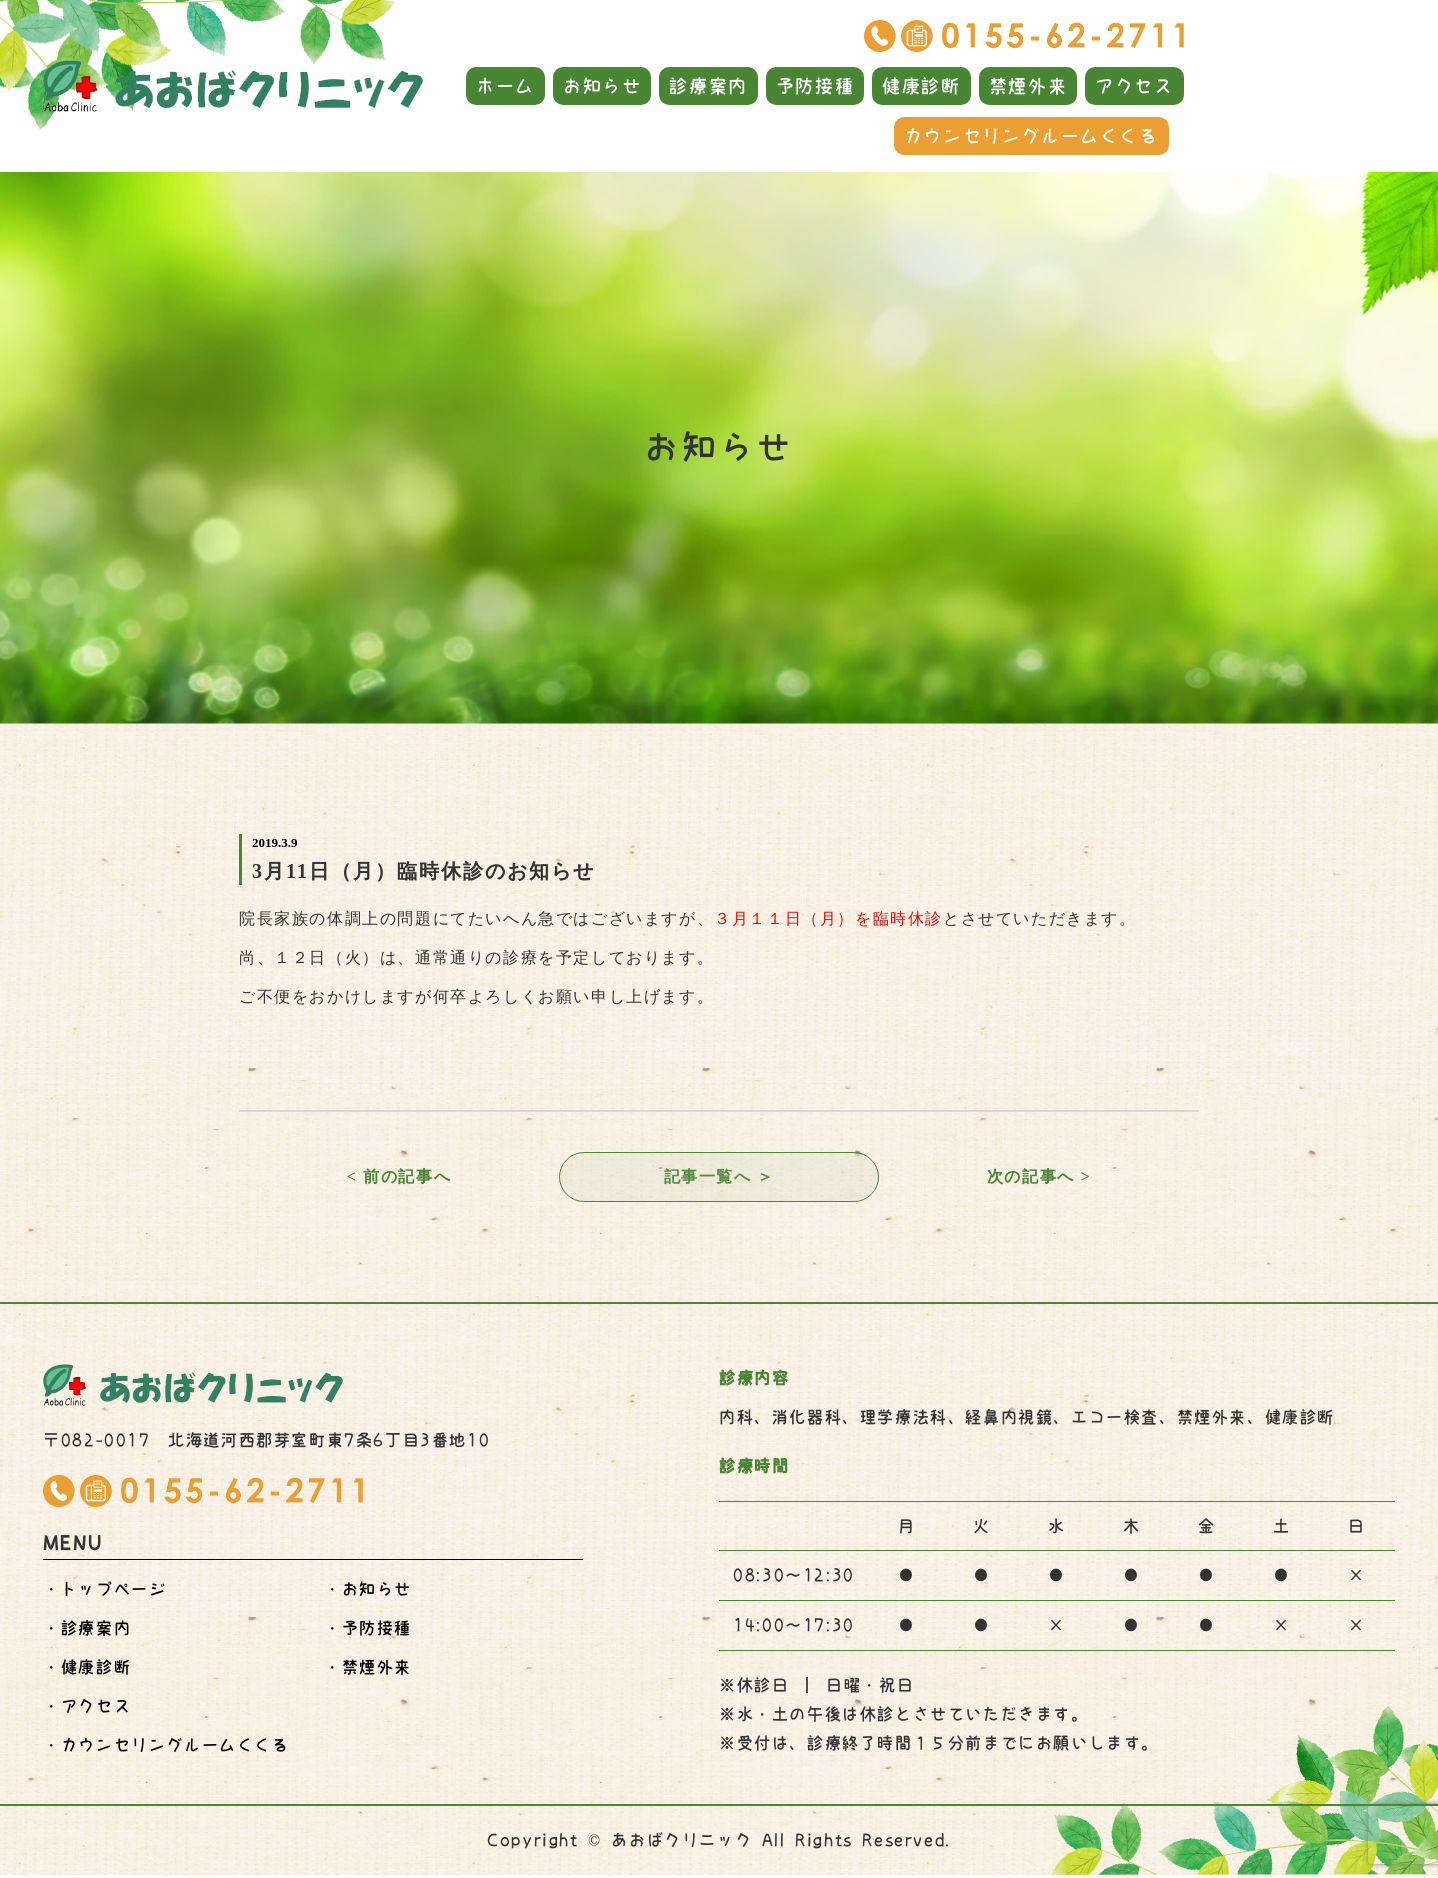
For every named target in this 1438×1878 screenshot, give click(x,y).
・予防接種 (368, 1631)
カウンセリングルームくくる (1031, 136)
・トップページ (104, 1592)
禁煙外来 (1028, 86)
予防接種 (815, 86)
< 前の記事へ (399, 1177)
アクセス (1134, 86)
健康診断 (921, 86)
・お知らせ (368, 1592)
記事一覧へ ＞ (718, 1177)
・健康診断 (87, 1670)
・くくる (166, 1748)
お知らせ (602, 86)
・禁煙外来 (368, 1670)
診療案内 (708, 86)
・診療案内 (87, 1631)
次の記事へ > (1039, 1177)
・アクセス (87, 1709)
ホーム (505, 86)
